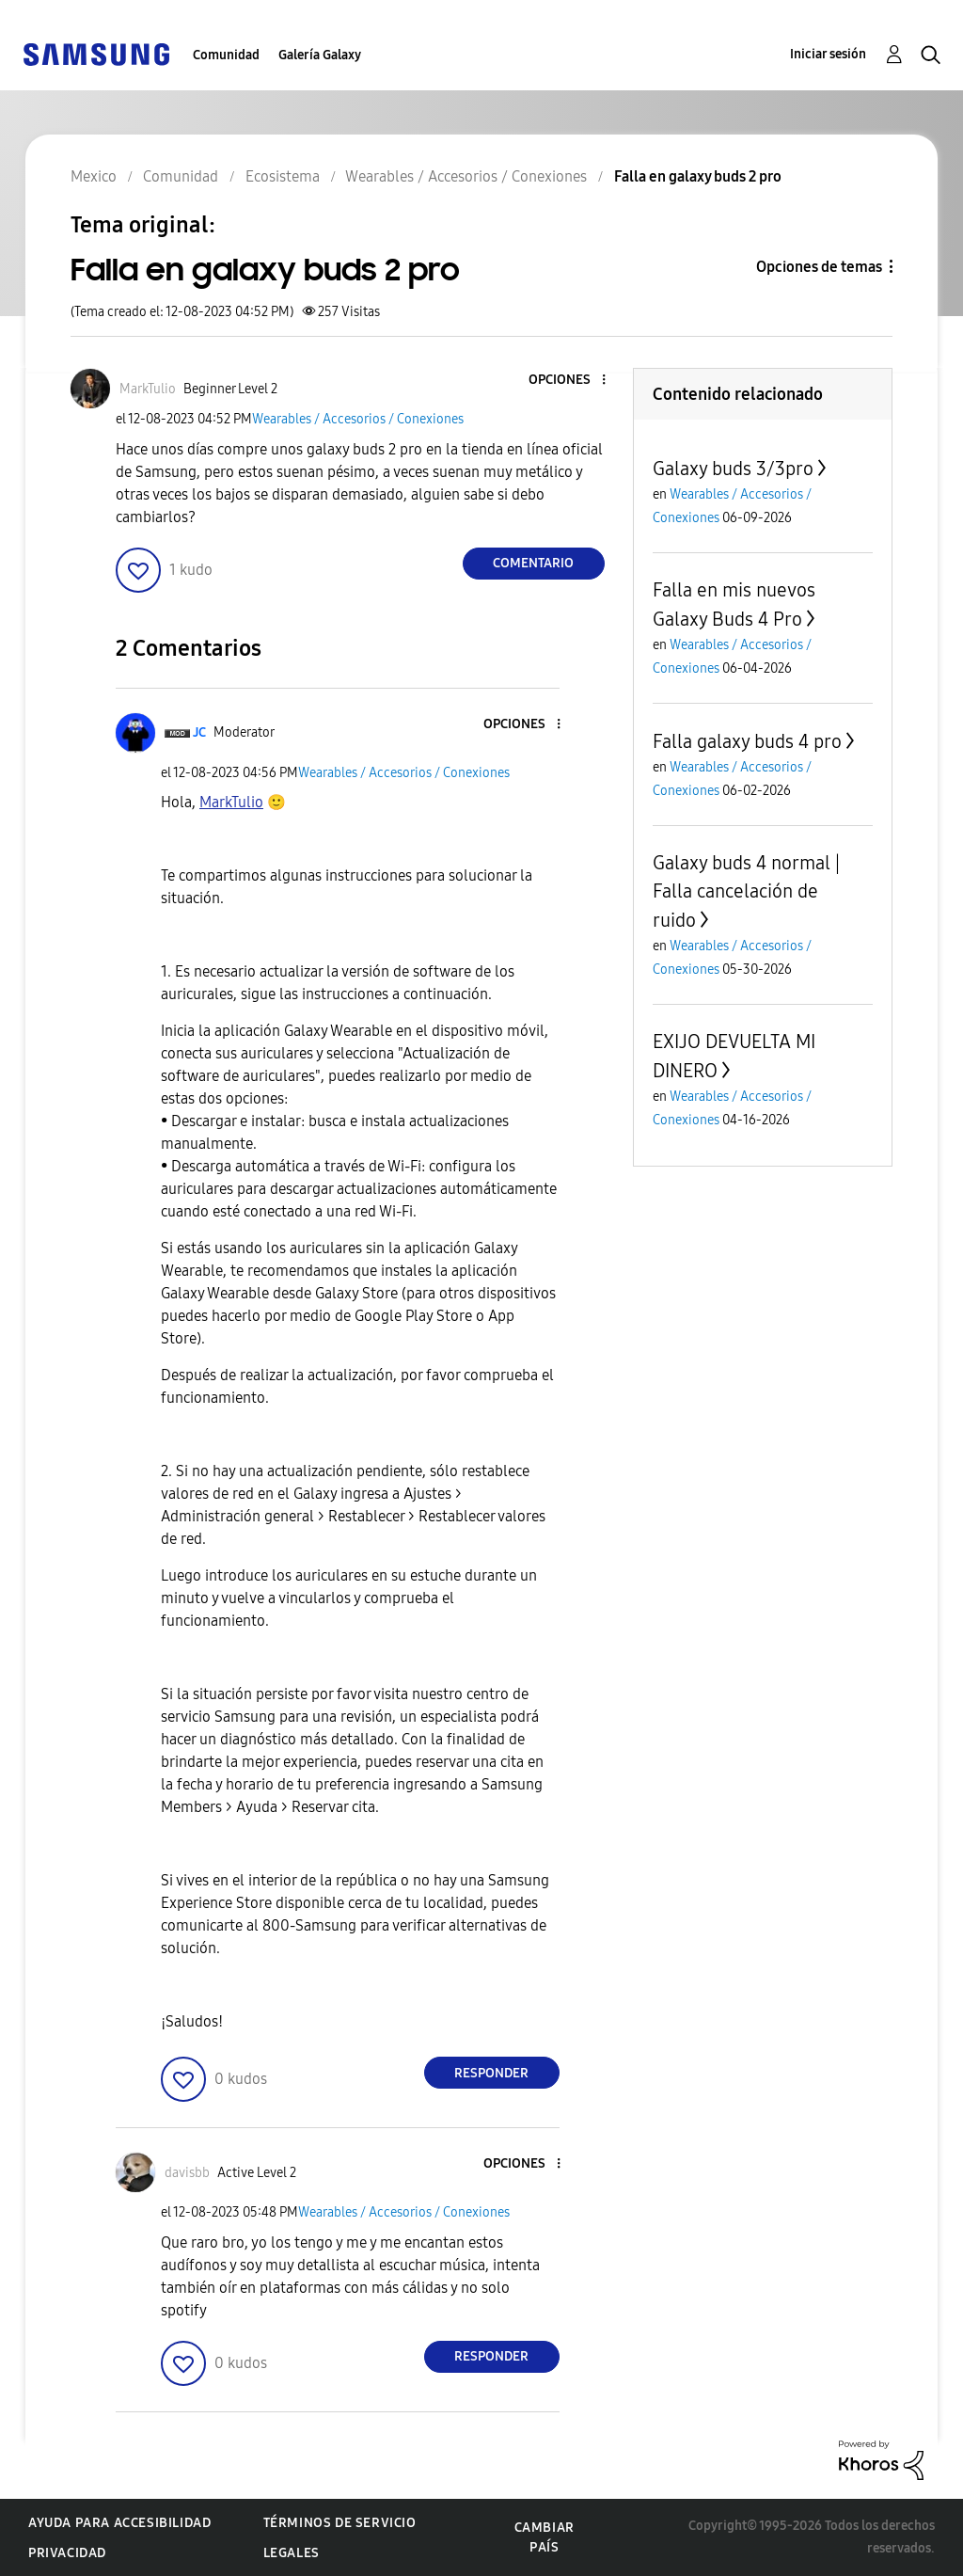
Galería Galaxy (319, 55)
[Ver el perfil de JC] (199, 732)
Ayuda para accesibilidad (119, 2523)
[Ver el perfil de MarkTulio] (147, 389)
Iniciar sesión (828, 54)
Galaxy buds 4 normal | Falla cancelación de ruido (746, 891)
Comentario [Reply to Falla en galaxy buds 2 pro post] (533, 563)
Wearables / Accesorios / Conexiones (358, 419)
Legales (291, 2553)
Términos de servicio (340, 2523)
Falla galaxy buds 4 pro (747, 741)
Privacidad (67, 2553)
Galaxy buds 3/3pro (733, 468)
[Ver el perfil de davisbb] (187, 2173)
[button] (572, 381)
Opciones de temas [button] (819, 267)
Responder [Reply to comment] (491, 2073)
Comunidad (226, 55)
